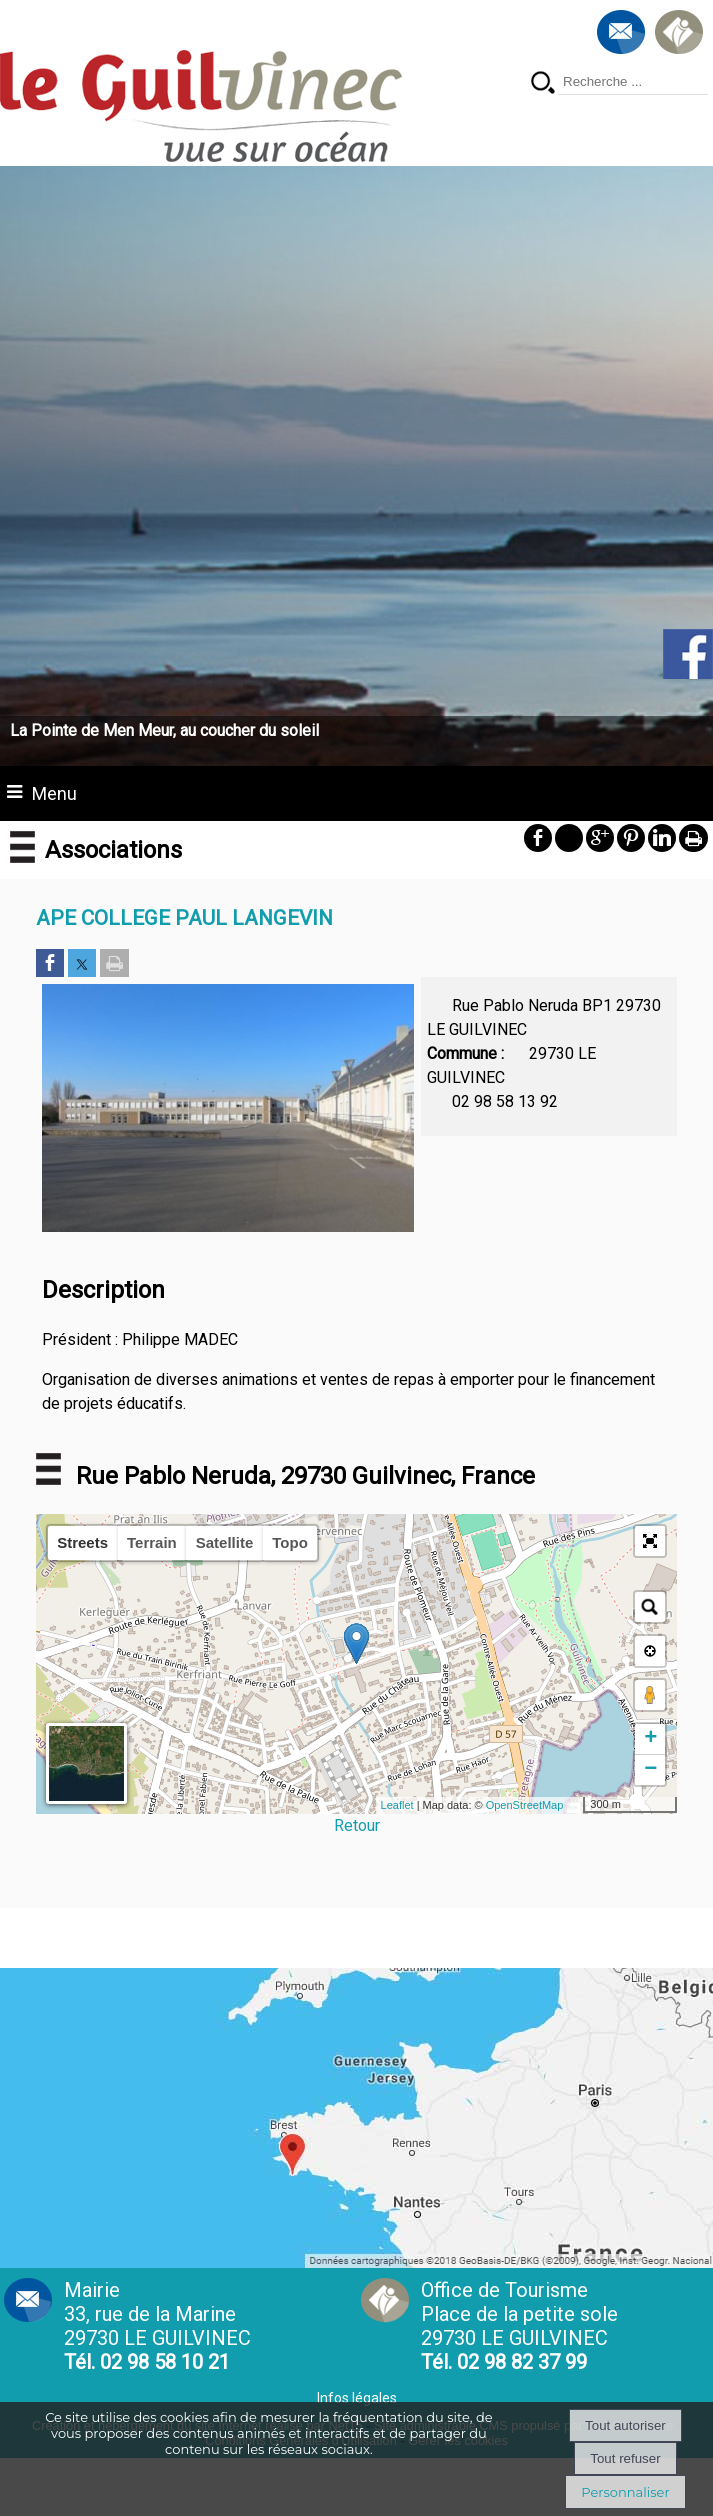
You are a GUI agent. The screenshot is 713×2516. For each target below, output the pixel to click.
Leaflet (397, 1805)
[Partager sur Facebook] (50, 964)
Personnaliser (625, 2492)
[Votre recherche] (633, 82)
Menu (54, 793)
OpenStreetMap (525, 1805)
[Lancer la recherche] (543, 84)
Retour (357, 1825)
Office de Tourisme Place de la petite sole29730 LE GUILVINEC (519, 2326)
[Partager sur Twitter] (82, 964)
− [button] (650, 1770)
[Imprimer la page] (114, 964)
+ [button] (650, 1739)
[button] (650, 1541)
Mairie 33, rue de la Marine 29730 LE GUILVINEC (157, 2326)
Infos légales (357, 2398)
